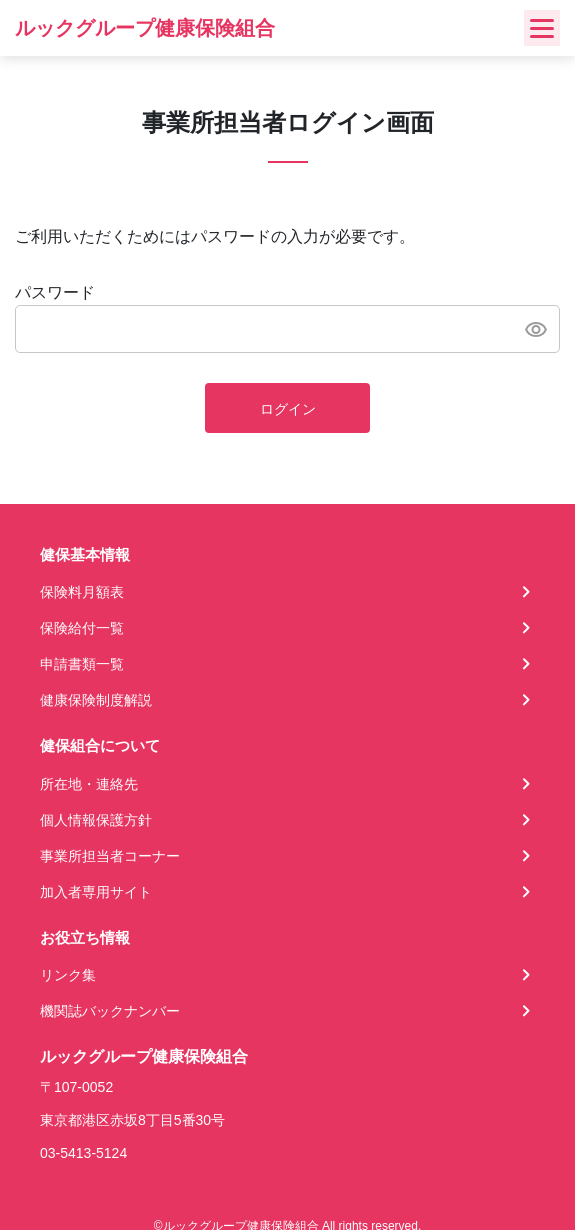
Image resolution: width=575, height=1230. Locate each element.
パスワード (55, 292)
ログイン (288, 409)
